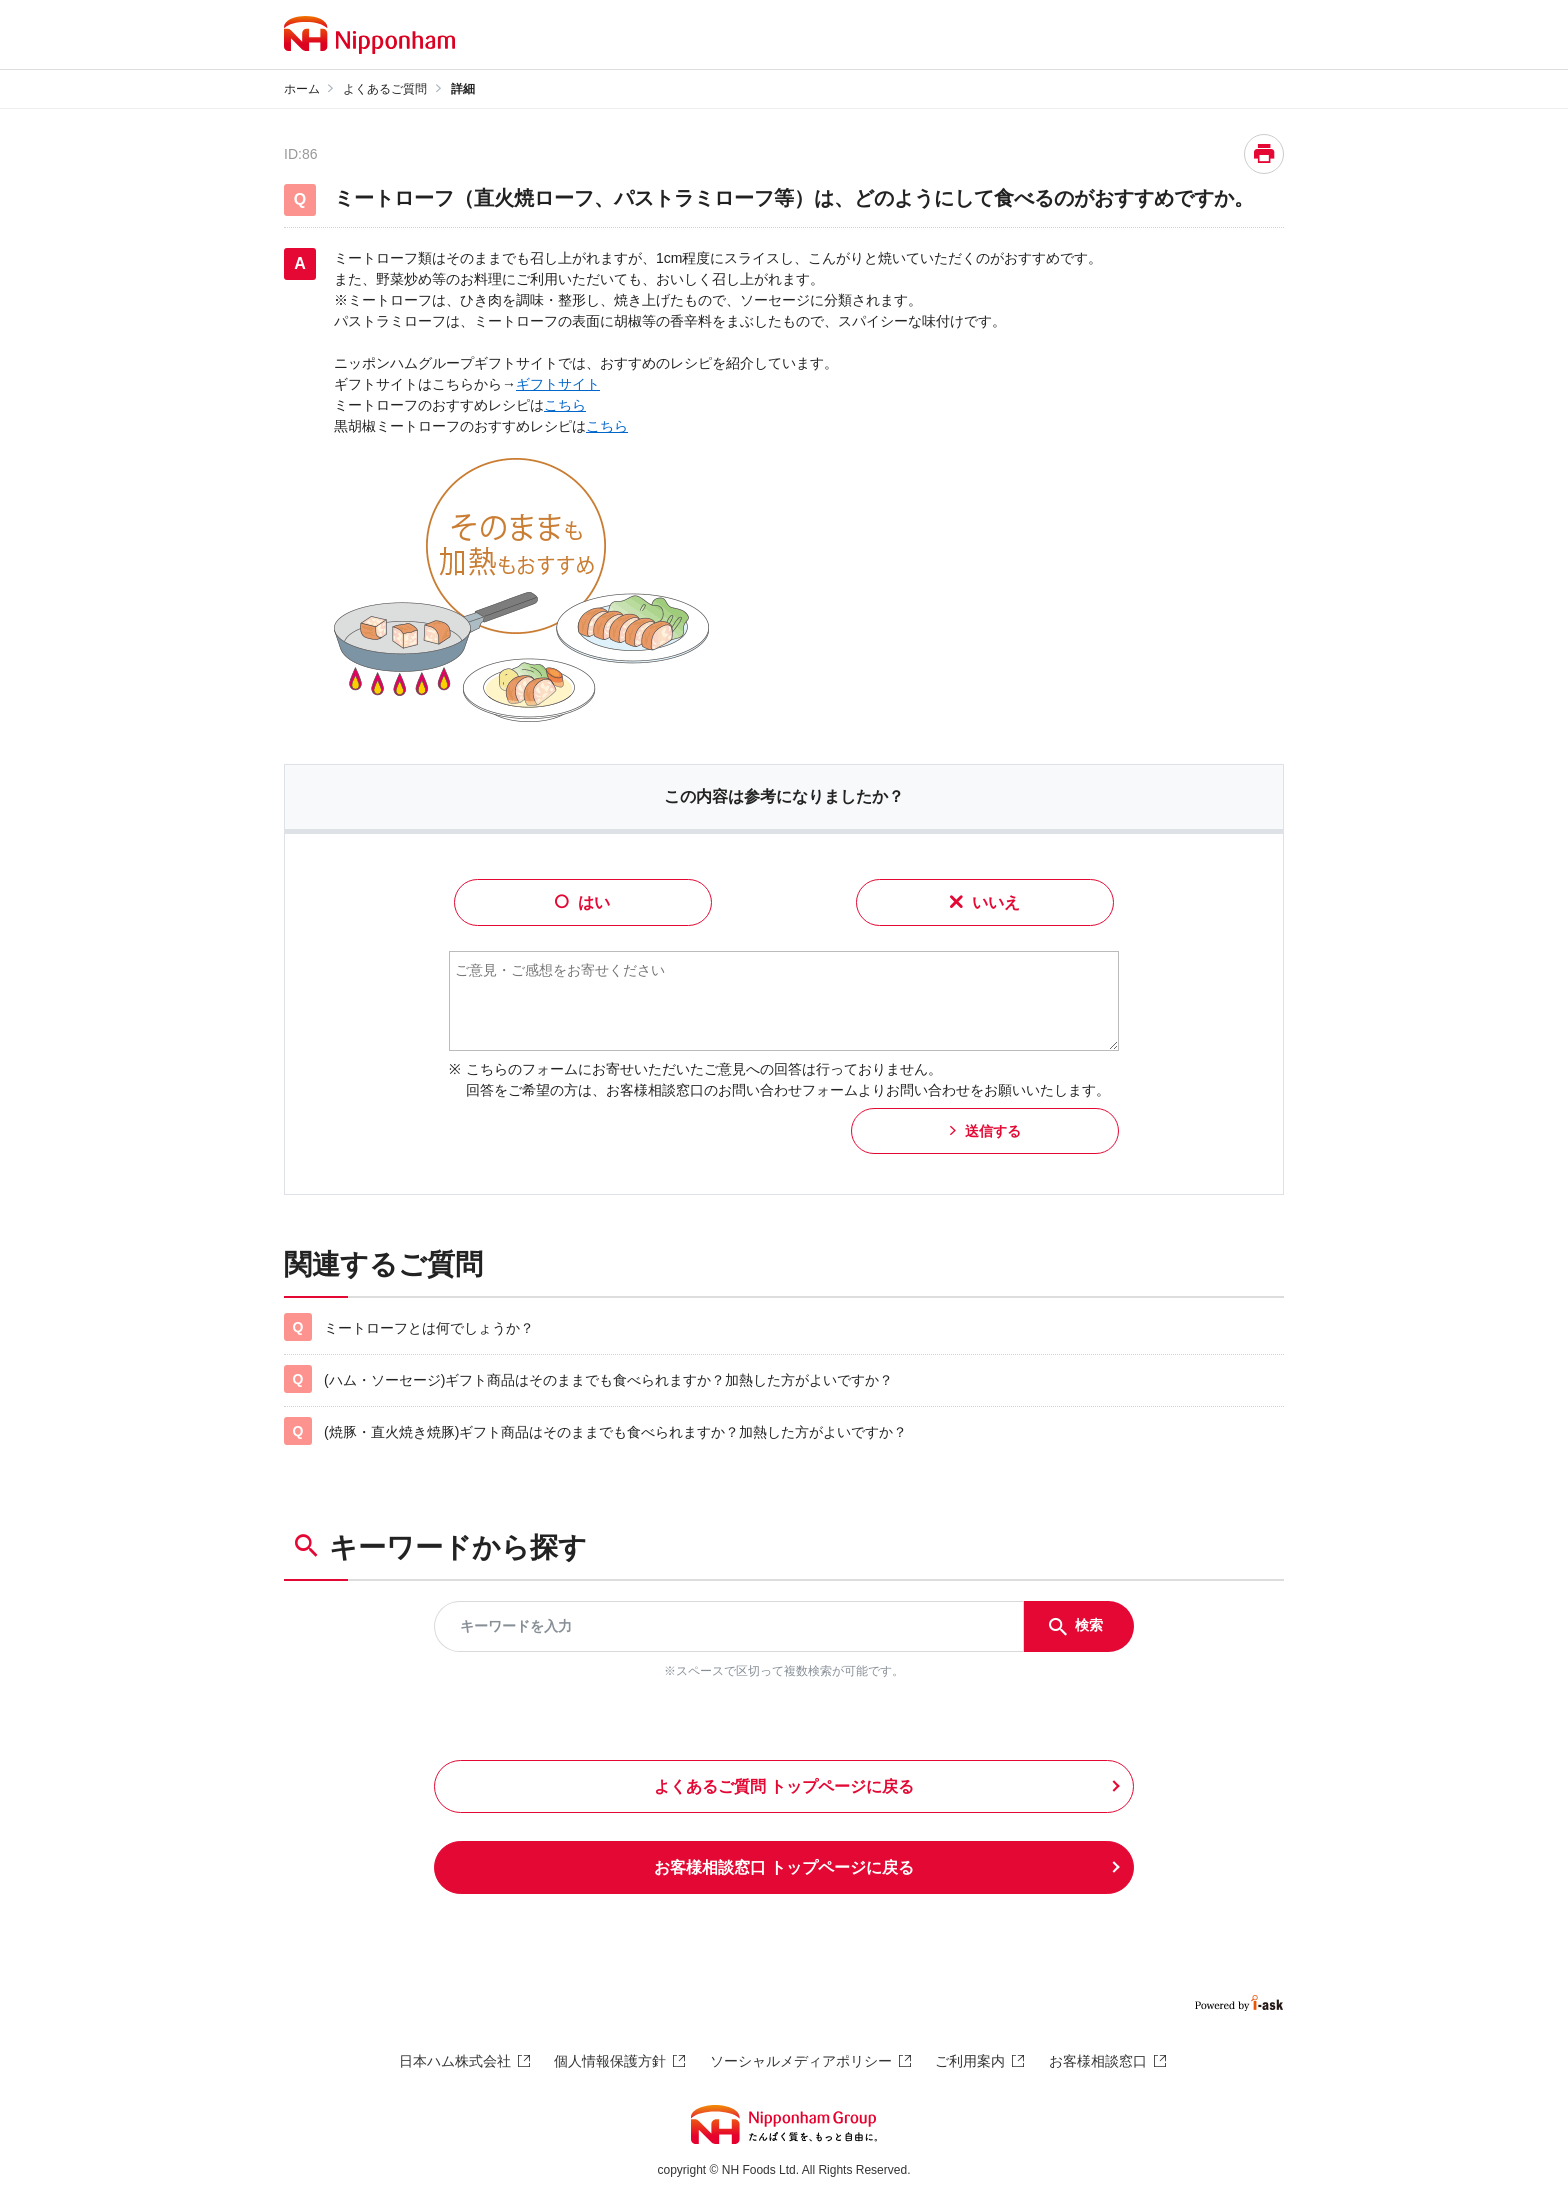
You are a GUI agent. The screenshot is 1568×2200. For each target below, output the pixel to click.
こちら (565, 405)
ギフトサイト (558, 384)
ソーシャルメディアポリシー (801, 2061)
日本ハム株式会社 (455, 2061)
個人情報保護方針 (610, 2061)
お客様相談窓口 (1098, 2061)
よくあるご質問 (385, 89)
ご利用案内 (970, 2061)
